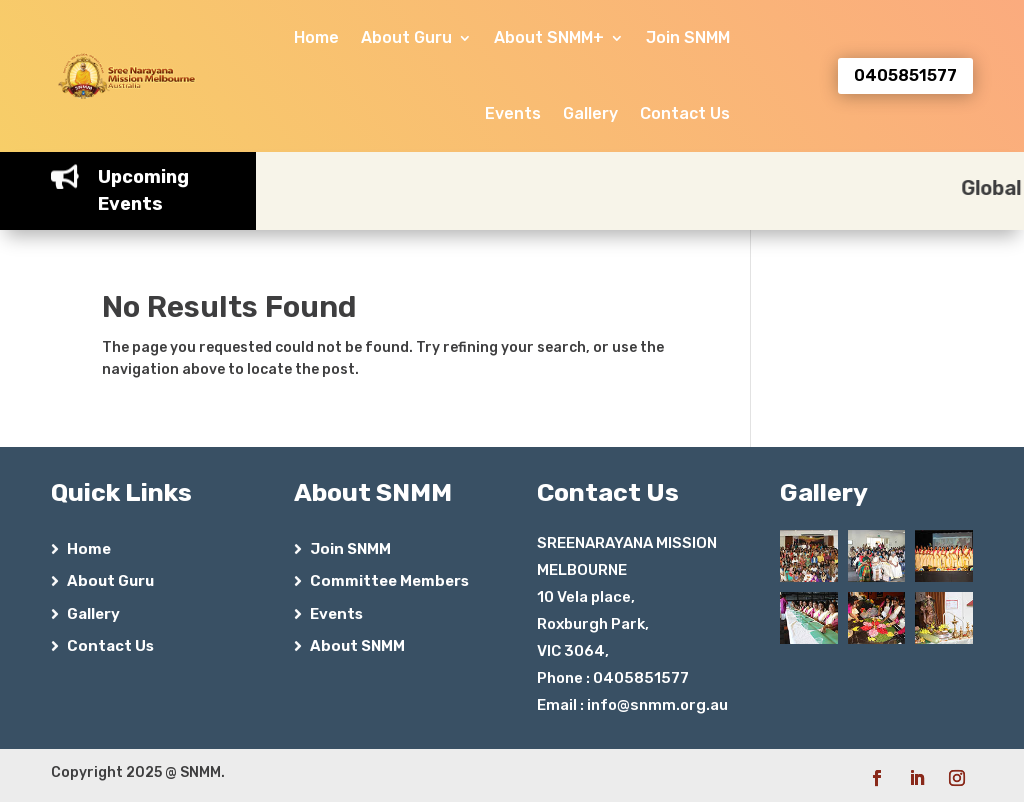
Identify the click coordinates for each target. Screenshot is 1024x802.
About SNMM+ (549, 37)
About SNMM (357, 646)
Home (316, 37)
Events (513, 113)
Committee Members (389, 581)
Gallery (590, 113)
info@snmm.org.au (657, 705)
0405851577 (905, 75)
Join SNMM (688, 37)
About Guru (406, 37)
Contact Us (685, 113)
